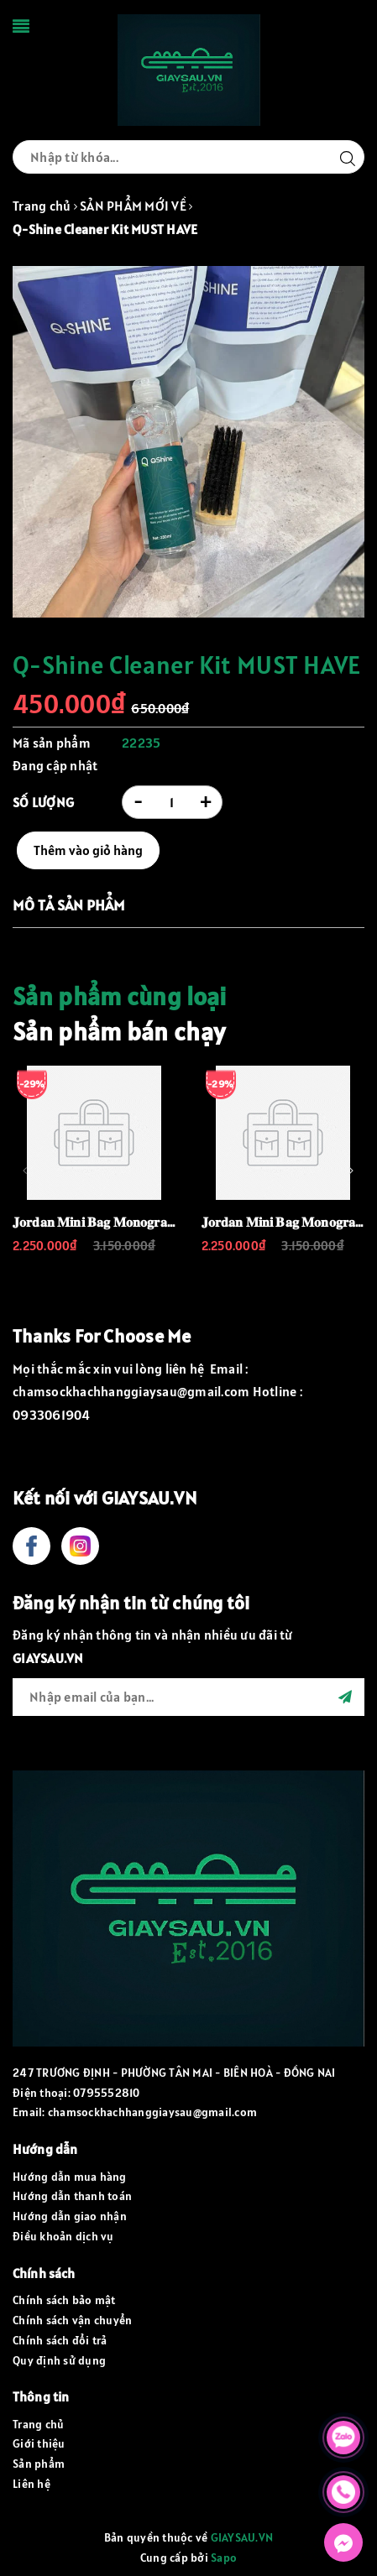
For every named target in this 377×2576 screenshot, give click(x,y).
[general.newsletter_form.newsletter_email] (188, 1697)
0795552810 (106, 2092)
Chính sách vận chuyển (72, 2320)
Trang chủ (38, 2424)
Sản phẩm (39, 2463)
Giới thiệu (39, 2443)
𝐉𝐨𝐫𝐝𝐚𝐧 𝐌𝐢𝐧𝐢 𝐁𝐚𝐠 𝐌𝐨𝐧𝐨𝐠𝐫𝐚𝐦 (95, 1221)
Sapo (224, 2557)
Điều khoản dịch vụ (63, 2236)
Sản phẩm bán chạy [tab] (119, 1031)
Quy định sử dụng (59, 2360)
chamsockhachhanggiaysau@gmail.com (152, 2112)
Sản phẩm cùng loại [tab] (119, 996)
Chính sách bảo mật (64, 2299)
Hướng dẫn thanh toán (72, 2195)
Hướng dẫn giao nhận (70, 2216)
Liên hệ (31, 2483)
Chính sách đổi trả (60, 2340)
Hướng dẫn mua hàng (70, 2176)
